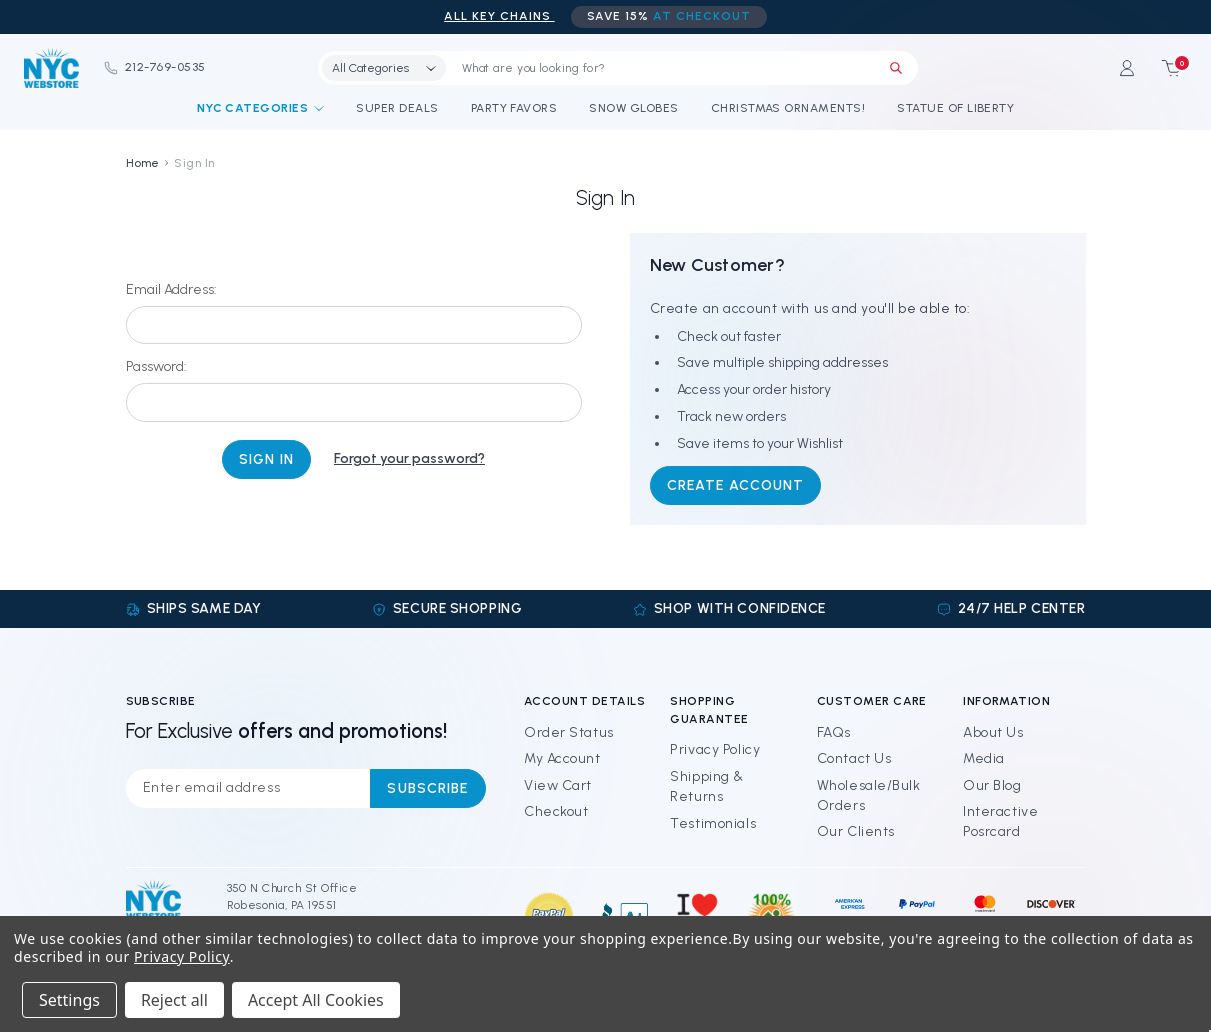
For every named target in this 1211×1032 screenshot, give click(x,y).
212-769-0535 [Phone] (154, 67)
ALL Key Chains (499, 16)
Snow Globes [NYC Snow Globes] (633, 108)
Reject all (174, 1000)
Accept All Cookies (316, 1000)
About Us (993, 732)
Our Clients (856, 831)
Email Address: (171, 289)
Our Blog (992, 785)
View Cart (558, 785)
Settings (69, 1000)
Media (984, 758)
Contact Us (854, 758)
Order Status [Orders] (569, 732)
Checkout (556, 811)
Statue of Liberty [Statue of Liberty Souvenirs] (955, 108)
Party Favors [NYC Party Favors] (514, 108)
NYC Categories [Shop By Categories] (261, 108)
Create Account (736, 485)
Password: (156, 366)
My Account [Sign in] (562, 758)
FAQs (834, 732)
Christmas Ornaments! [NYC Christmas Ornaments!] (788, 108)
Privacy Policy (715, 749)
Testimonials (713, 823)
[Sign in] (1127, 68)
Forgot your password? (409, 458)
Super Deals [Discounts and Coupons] (397, 108)
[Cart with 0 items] (1165, 68)
